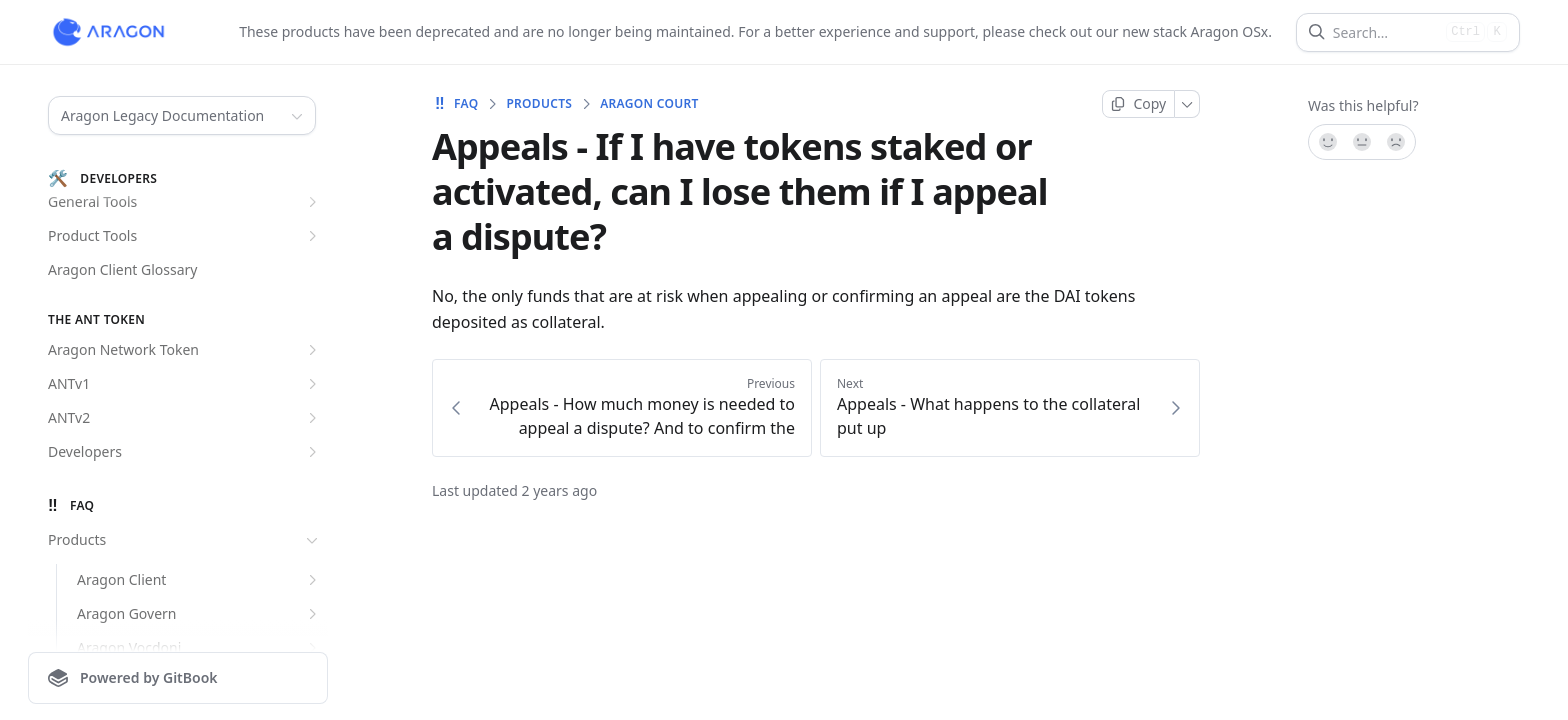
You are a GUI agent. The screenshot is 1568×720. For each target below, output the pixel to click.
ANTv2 (185, 418)
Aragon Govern (199, 614)
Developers (185, 452)
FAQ (455, 104)
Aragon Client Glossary (122, 269)
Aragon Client (199, 580)
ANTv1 (185, 384)
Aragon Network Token (185, 350)
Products (185, 540)
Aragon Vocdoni (199, 648)
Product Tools (185, 236)
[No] (1397, 142)
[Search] (1385, 32)
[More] (1187, 104)
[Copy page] (1138, 104)
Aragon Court (649, 104)
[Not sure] (1362, 142)
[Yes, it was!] (1327, 142)
